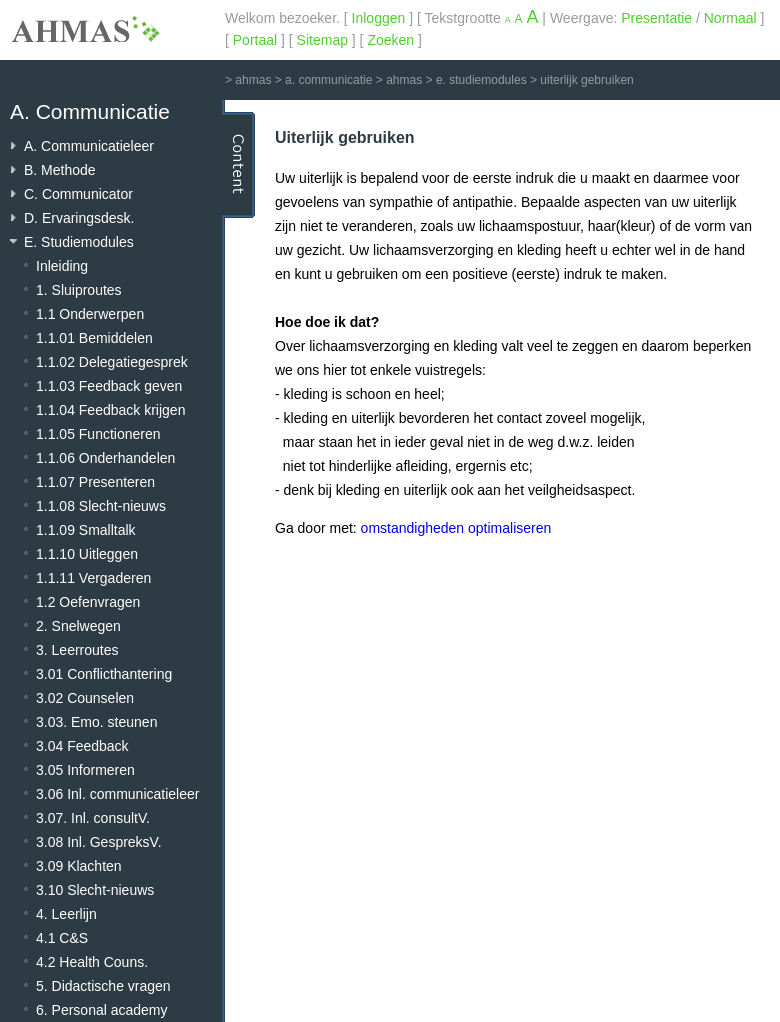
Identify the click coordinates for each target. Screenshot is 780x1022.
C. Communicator (78, 194)
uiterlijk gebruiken (586, 80)
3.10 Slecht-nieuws (95, 890)
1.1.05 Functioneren (98, 434)
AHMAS (85, 29)
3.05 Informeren (85, 770)
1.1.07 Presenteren (95, 482)
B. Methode (60, 170)
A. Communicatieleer (89, 146)
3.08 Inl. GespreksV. (99, 842)
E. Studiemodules (79, 242)
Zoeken (390, 40)
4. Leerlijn (66, 914)
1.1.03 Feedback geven (109, 386)
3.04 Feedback (82, 746)
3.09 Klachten (79, 866)
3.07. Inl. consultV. (93, 818)
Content (238, 165)
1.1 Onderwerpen (90, 314)
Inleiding (62, 266)
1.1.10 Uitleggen (87, 554)
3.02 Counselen (85, 698)
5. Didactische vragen (103, 986)
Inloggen (379, 18)
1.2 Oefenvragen (88, 602)
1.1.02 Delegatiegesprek (112, 362)
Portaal (255, 40)
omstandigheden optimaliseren (456, 528)
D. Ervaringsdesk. (79, 218)
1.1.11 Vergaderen (93, 578)
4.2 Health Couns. (92, 962)
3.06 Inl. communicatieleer (117, 794)
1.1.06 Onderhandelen (105, 458)
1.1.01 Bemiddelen (94, 338)
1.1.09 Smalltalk (86, 530)
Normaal (730, 18)
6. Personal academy (102, 1010)
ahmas (253, 80)
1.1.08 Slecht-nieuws (101, 506)
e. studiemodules (481, 80)
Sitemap (322, 40)
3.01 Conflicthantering (104, 674)
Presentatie (656, 18)
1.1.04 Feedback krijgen (110, 410)
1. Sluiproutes (79, 290)
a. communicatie (328, 80)
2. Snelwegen (78, 626)
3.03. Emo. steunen (96, 722)
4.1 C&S (62, 938)
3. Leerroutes (77, 650)
